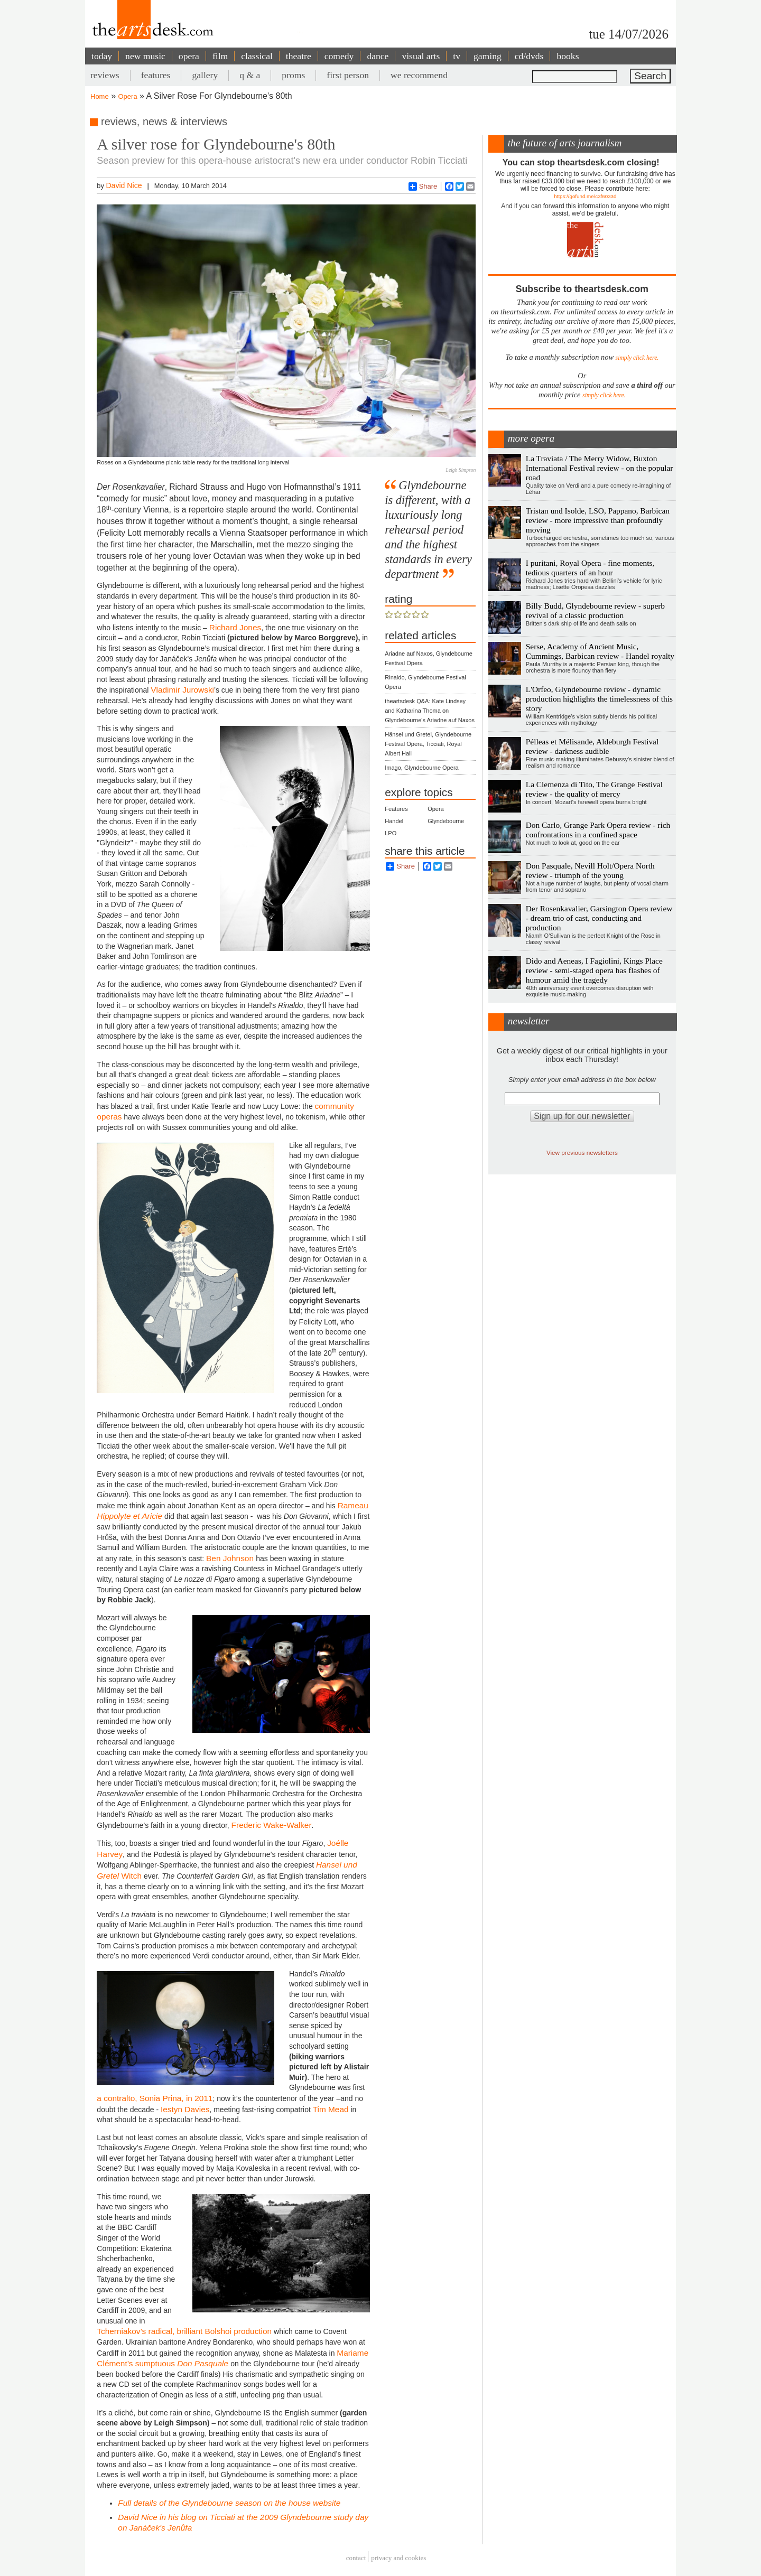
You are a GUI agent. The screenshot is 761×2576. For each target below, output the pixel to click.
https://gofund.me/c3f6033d (585, 196)
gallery (205, 75)
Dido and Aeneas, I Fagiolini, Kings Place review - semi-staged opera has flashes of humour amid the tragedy (594, 970)
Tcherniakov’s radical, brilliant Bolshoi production (184, 2331)
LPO (390, 833)
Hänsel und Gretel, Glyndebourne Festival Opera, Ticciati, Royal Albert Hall (428, 744)
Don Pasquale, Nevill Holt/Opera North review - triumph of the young (590, 870)
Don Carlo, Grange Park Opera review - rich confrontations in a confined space (598, 829)
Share (423, 186)
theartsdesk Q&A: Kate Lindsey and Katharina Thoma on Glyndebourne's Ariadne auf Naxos (430, 710)
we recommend (419, 75)
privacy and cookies (398, 2558)
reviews (104, 75)
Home (99, 96)
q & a (249, 75)
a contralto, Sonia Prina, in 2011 (154, 2098)
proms (293, 75)
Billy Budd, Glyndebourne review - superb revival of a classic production (595, 610)
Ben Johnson (231, 1558)
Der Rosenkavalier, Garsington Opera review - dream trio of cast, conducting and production (599, 918)
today (101, 56)
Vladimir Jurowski (182, 689)
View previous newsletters (582, 1152)
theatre (298, 56)
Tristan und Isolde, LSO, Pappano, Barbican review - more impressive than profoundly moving (598, 520)
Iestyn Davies (185, 2109)
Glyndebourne (446, 821)
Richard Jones (235, 627)
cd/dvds (529, 56)
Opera (127, 96)
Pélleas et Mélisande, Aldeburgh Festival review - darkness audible (592, 746)
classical (257, 56)
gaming (488, 56)
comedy (339, 56)
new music (145, 56)
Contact (356, 2558)
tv (456, 56)
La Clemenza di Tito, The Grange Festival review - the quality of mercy (594, 789)
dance (377, 56)
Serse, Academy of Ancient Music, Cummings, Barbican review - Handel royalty (600, 651)
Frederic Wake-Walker (271, 1825)
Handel (394, 821)
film (220, 56)
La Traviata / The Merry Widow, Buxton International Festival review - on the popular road (599, 468)
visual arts (421, 56)
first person (348, 75)
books (567, 56)
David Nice (124, 185)
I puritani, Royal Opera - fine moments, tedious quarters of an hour (590, 567)
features (156, 75)
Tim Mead (331, 2109)
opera (189, 56)
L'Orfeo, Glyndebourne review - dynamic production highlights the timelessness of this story (599, 699)
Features (396, 809)
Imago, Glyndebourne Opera (421, 767)
